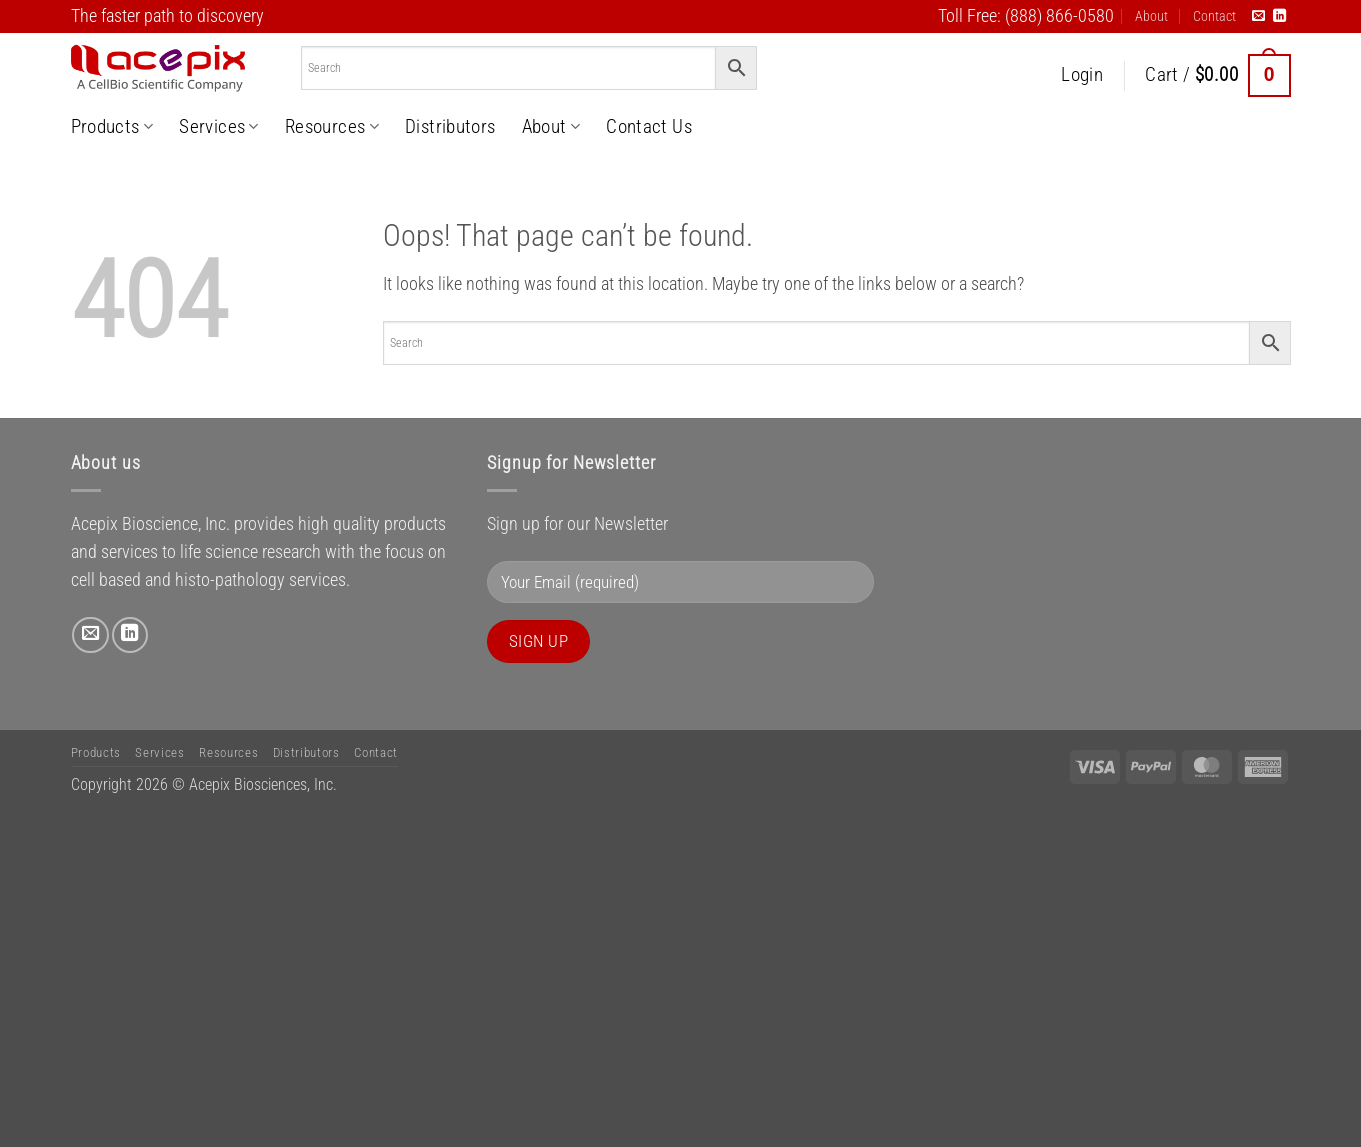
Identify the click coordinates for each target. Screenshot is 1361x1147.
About (1151, 16)
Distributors (450, 126)
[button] (1082, 75)
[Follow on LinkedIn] (1279, 16)
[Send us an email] (1258, 16)
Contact (1214, 16)
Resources (332, 126)
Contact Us (649, 126)
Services (219, 126)
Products (112, 126)
